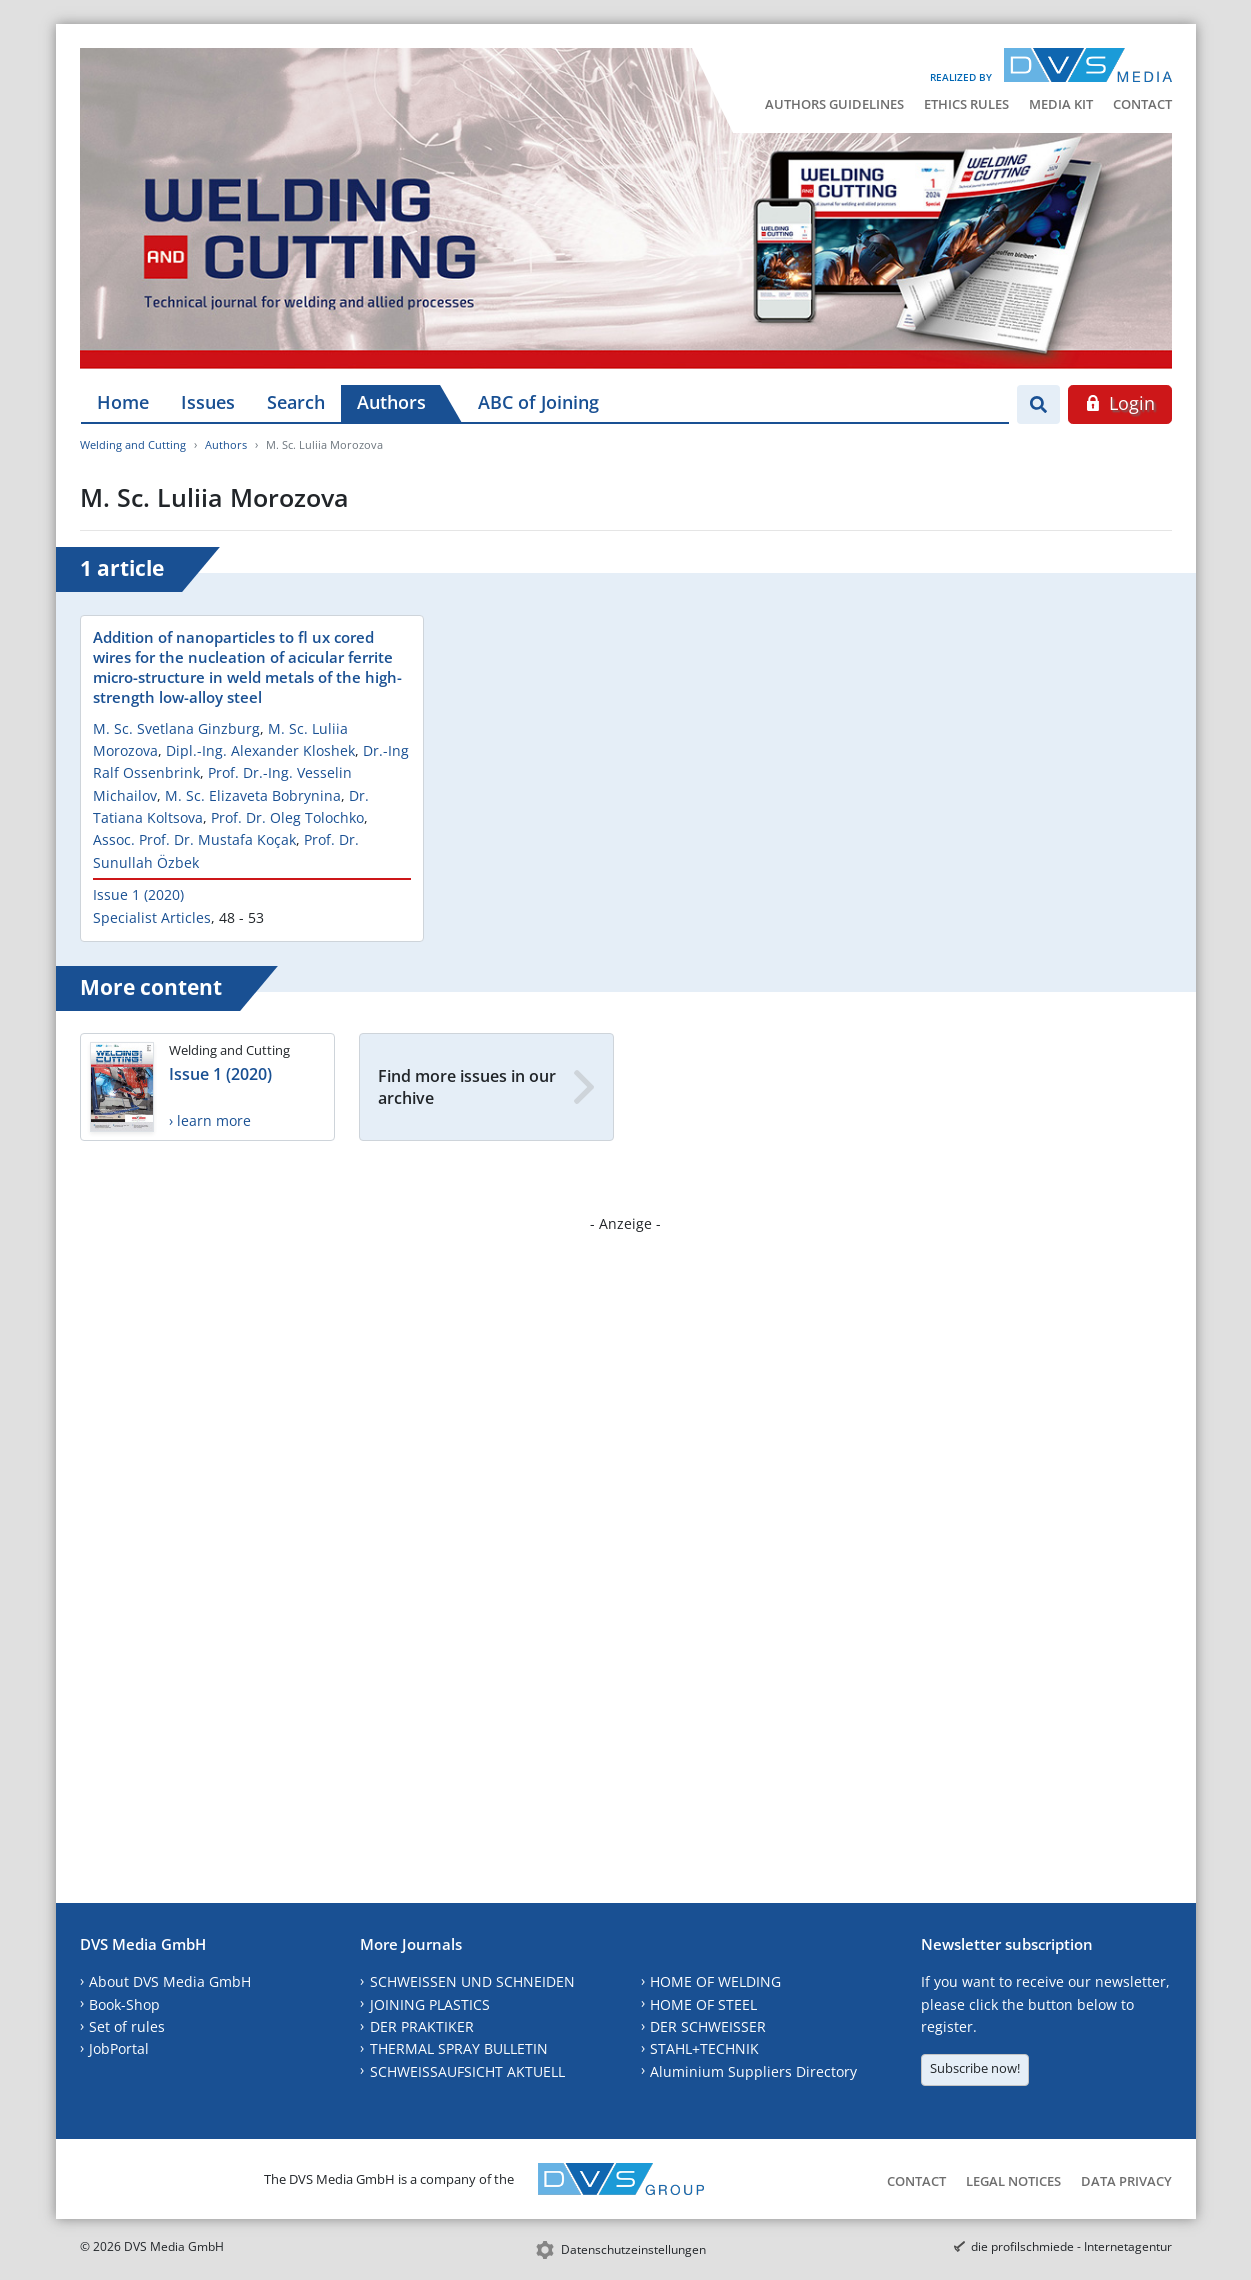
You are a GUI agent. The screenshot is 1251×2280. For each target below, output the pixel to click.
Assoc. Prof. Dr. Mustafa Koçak (194, 839)
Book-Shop (124, 2004)
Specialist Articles (152, 917)
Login (1119, 403)
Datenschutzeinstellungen (633, 2249)
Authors (391, 402)
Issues (208, 402)
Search (296, 402)
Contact (1142, 104)
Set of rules (127, 2026)
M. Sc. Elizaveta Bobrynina (253, 795)
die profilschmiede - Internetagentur (1071, 2246)
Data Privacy (1126, 2181)
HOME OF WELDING (715, 1981)
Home (123, 402)
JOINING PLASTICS (430, 2004)
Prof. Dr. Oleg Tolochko (287, 817)
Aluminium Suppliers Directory (753, 2071)
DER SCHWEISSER (708, 2026)
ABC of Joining (538, 402)
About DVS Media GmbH (170, 1981)
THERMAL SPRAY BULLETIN (459, 2048)
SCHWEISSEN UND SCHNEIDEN (472, 1981)
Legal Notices (1013, 2181)
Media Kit (1061, 104)
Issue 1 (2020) (138, 894)
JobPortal (119, 2048)
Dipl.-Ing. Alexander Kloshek (260, 750)
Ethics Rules (966, 104)
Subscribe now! (975, 2068)
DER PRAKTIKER (422, 2026)
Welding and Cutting (133, 444)
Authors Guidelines (834, 104)
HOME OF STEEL (703, 2004)
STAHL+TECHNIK (704, 2048)
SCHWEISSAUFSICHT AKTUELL (467, 2071)
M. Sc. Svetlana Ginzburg (176, 728)
